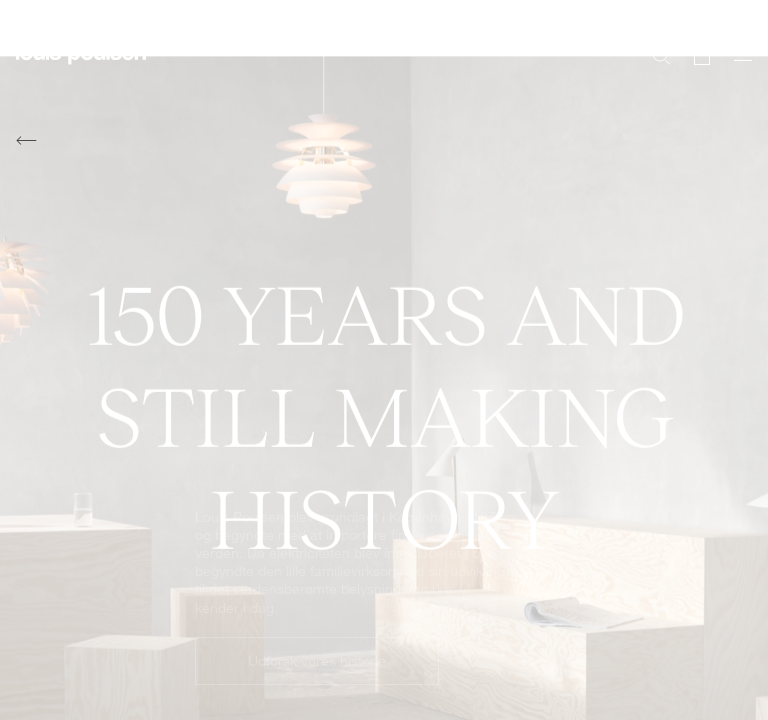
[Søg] (661, 54)
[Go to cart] (702, 54)
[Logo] (81, 65)
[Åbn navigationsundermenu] (737, 65)
